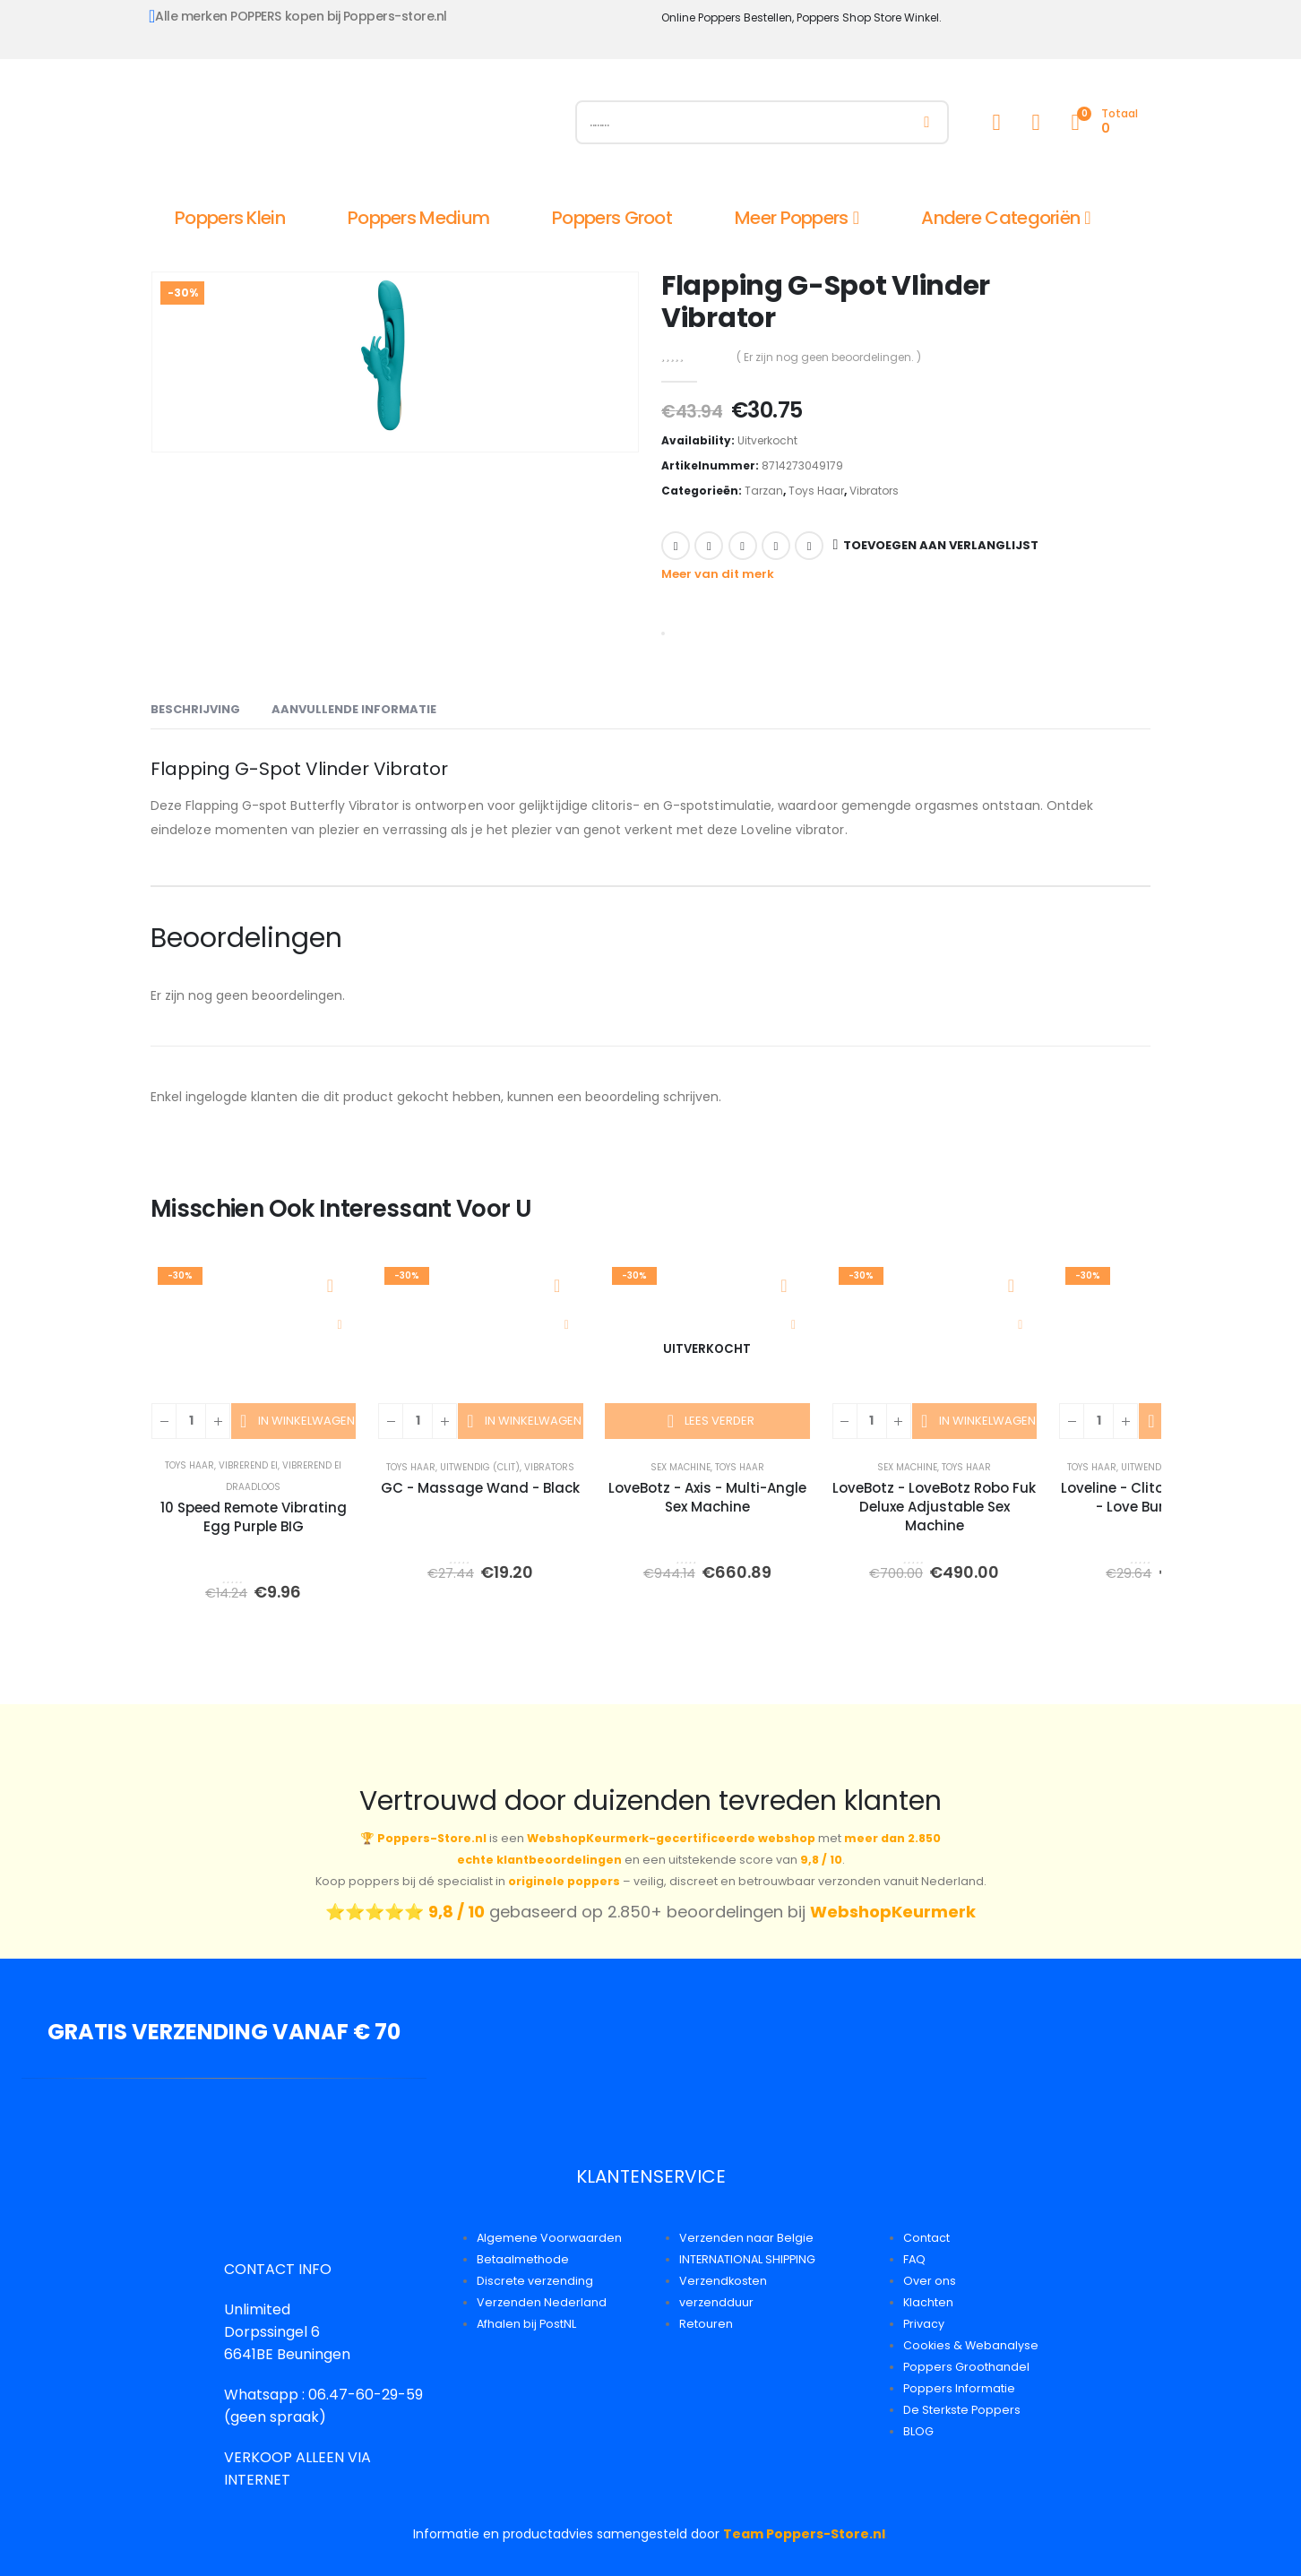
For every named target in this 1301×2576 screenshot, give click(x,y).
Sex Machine (680, 1467)
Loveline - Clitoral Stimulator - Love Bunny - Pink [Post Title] (1161, 1497)
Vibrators (874, 490)
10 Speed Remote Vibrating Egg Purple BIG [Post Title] (253, 1517)
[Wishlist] (1035, 122)
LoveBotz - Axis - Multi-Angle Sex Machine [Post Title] (707, 1497)
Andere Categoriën (1000, 217)
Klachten (928, 2302)
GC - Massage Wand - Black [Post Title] (480, 1487)
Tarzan (764, 490)
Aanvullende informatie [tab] (353, 709)
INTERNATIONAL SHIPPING (747, 2259)
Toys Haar (816, 490)
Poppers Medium (418, 217)
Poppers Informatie (959, 2388)
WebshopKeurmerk (893, 1911)
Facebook (675, 545)
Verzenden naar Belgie (746, 2237)
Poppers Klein (230, 217)
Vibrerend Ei (248, 1465)
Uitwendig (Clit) (480, 1467)
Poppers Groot (612, 217)
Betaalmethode (523, 2259)
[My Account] (996, 122)
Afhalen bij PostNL (526, 2323)
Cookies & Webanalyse (970, 2345)
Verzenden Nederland (542, 2302)
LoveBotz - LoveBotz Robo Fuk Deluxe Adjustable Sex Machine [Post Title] (934, 1506)
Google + (776, 545)
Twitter (708, 545)
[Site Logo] (352, 126)
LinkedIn (742, 545)
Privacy (923, 2323)
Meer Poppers (792, 217)
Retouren (706, 2323)
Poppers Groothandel (966, 2366)
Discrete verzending (535, 2280)
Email (809, 545)
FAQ (914, 2259)
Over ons (929, 2280)
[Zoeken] (927, 122)
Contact (926, 2237)
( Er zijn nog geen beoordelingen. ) (829, 357)
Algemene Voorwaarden (549, 2237)
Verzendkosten (723, 2280)
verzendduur (716, 2302)
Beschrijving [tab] (195, 709)
